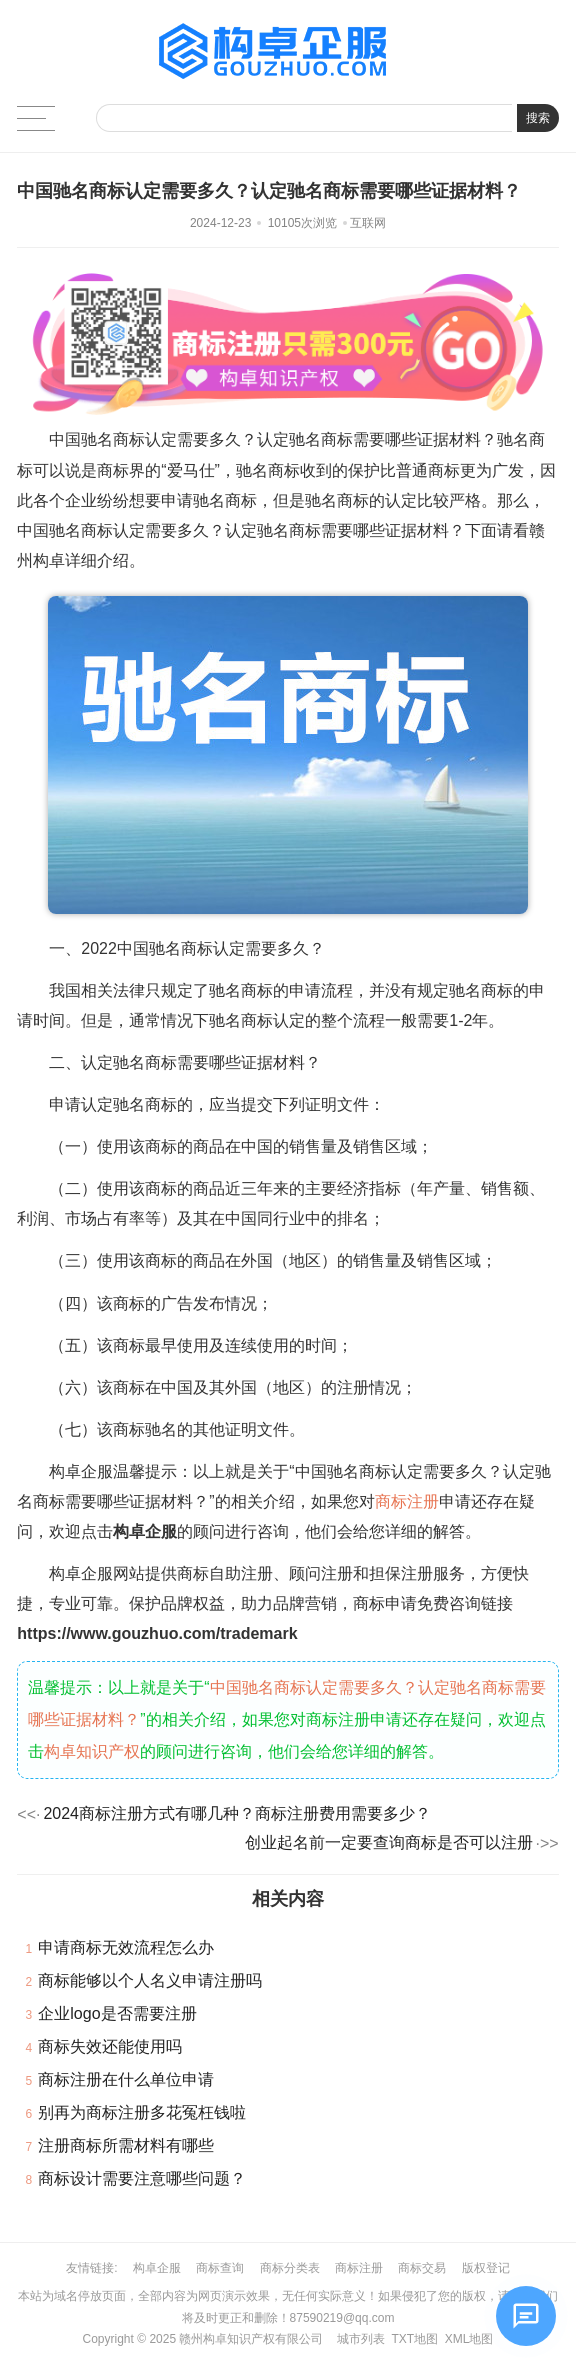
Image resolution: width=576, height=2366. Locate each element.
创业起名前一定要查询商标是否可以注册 (389, 1842)
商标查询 (220, 2268)
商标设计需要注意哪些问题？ (142, 2178)
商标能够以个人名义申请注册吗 (150, 1980)
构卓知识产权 (92, 1751)
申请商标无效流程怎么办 (126, 1947)
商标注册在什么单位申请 (126, 2079)
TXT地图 (414, 2339)
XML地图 (469, 2339)
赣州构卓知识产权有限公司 (251, 2339)
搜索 (538, 118)
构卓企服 (157, 2268)
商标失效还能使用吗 (110, 2046)
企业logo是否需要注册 (117, 2013)
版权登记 (486, 2268)
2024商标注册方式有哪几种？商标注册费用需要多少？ (237, 1813)
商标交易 (422, 2268)
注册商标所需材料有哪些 (126, 2145)
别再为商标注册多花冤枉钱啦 (142, 2112)
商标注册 (407, 1501)
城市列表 (361, 2339)
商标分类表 (290, 2268)
